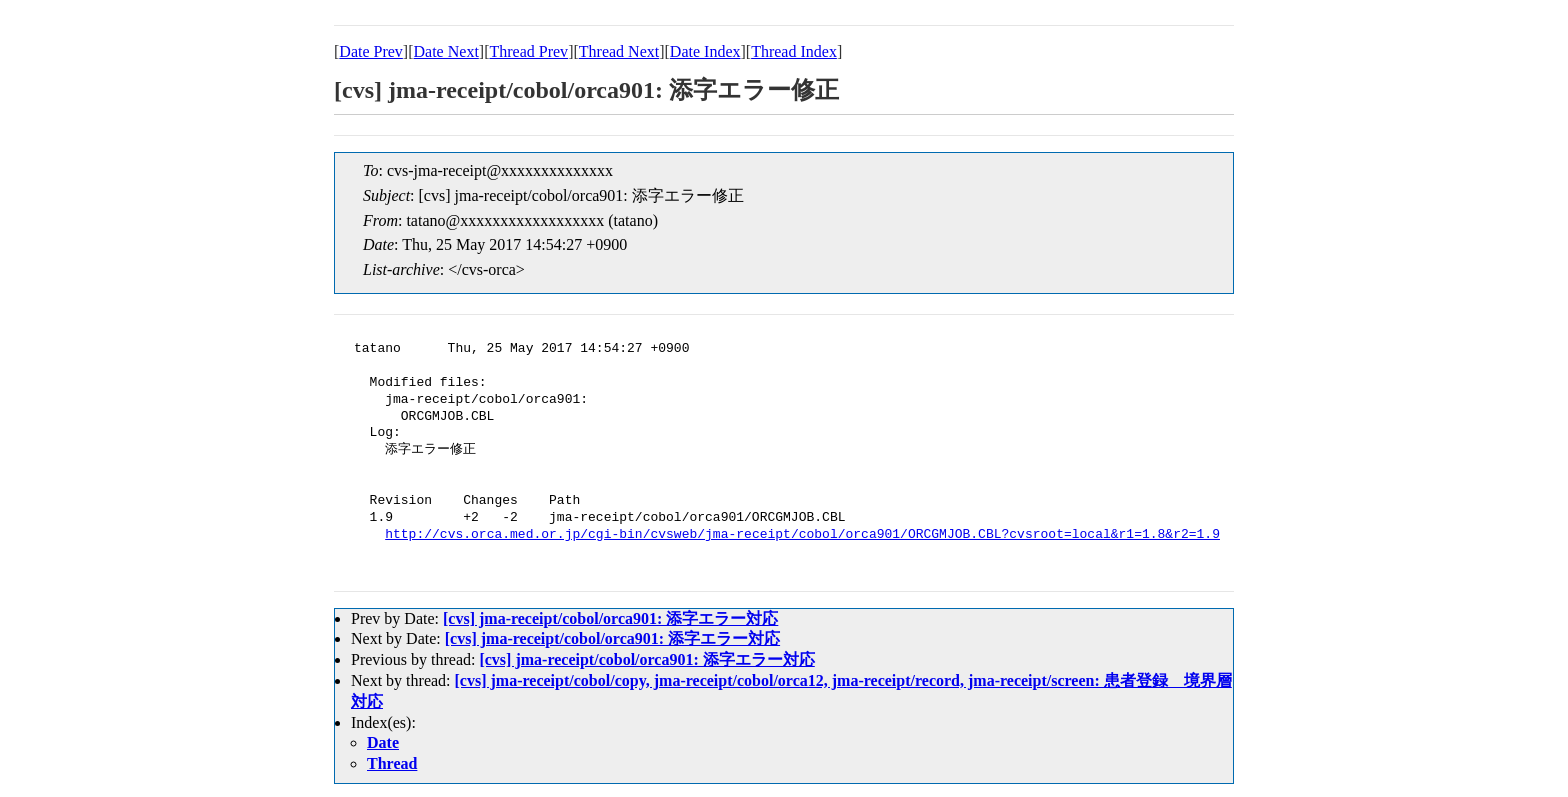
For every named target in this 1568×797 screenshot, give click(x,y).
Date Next (446, 51)
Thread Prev (528, 51)
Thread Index (794, 51)
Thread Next (619, 51)
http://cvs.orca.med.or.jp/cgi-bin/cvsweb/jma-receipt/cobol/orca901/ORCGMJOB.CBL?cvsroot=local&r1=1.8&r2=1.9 (802, 535)
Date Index (705, 51)
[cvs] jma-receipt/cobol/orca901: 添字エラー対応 (610, 618)
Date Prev (371, 51)
